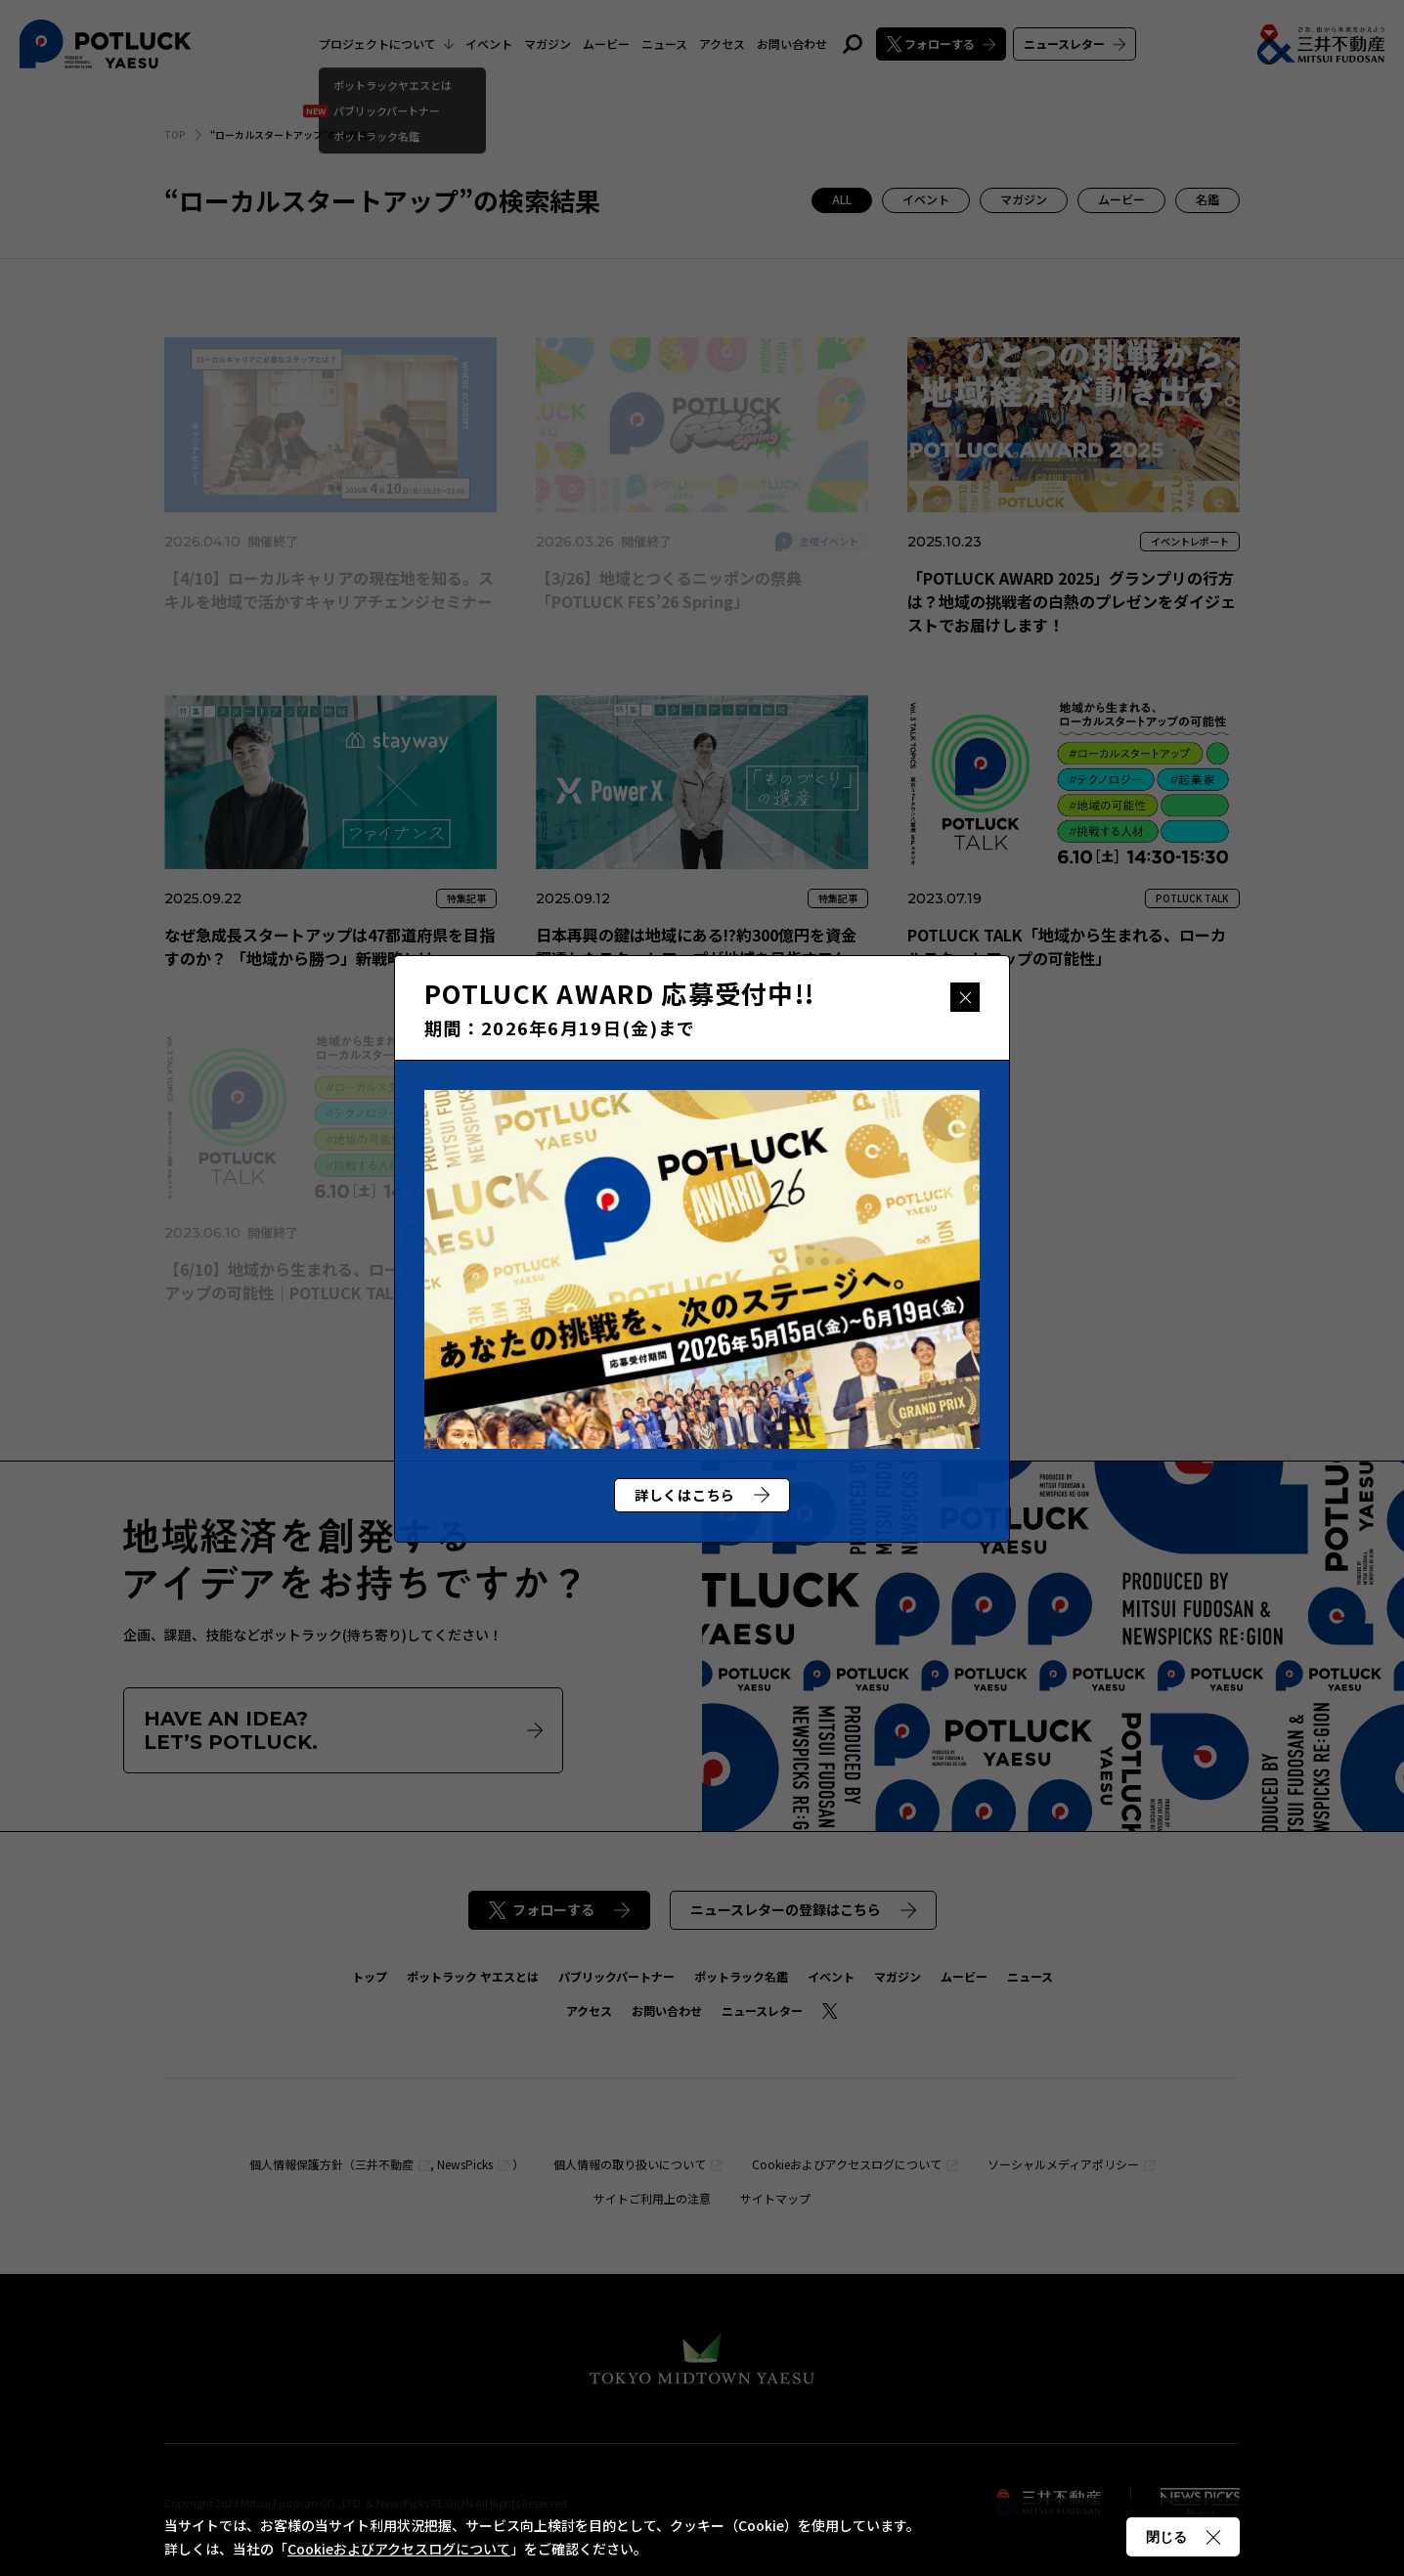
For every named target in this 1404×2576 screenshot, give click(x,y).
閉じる (965, 997)
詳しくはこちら (702, 1495)
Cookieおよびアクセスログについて (398, 2548)
